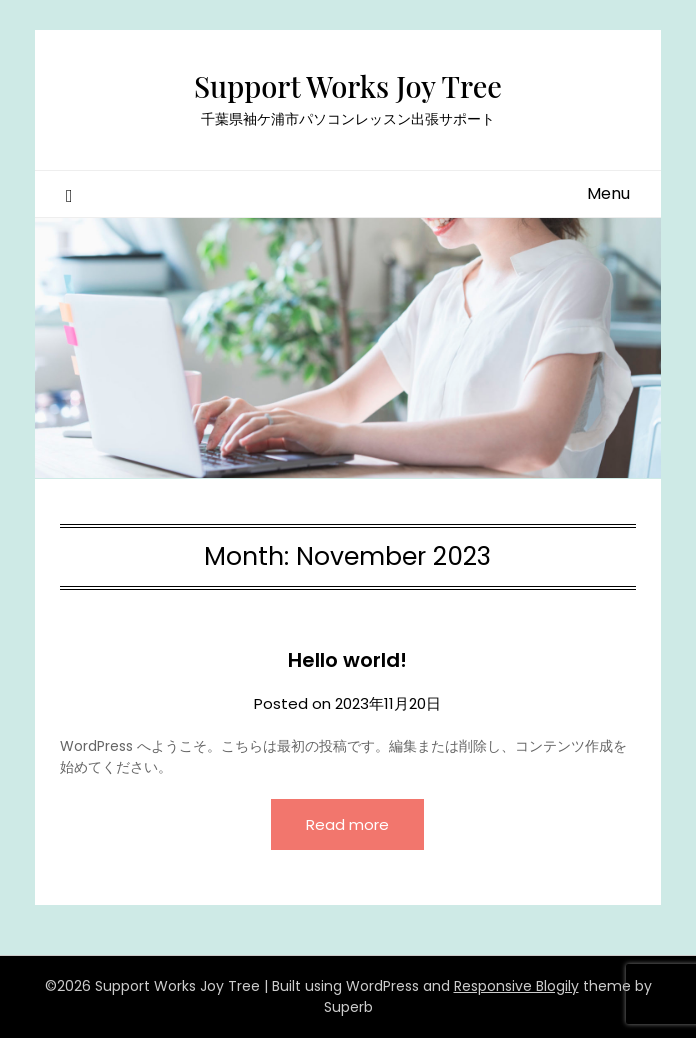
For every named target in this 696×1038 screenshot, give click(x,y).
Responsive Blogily (516, 986)
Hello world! (347, 660)
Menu (608, 193)
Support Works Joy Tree (348, 86)
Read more (347, 824)
